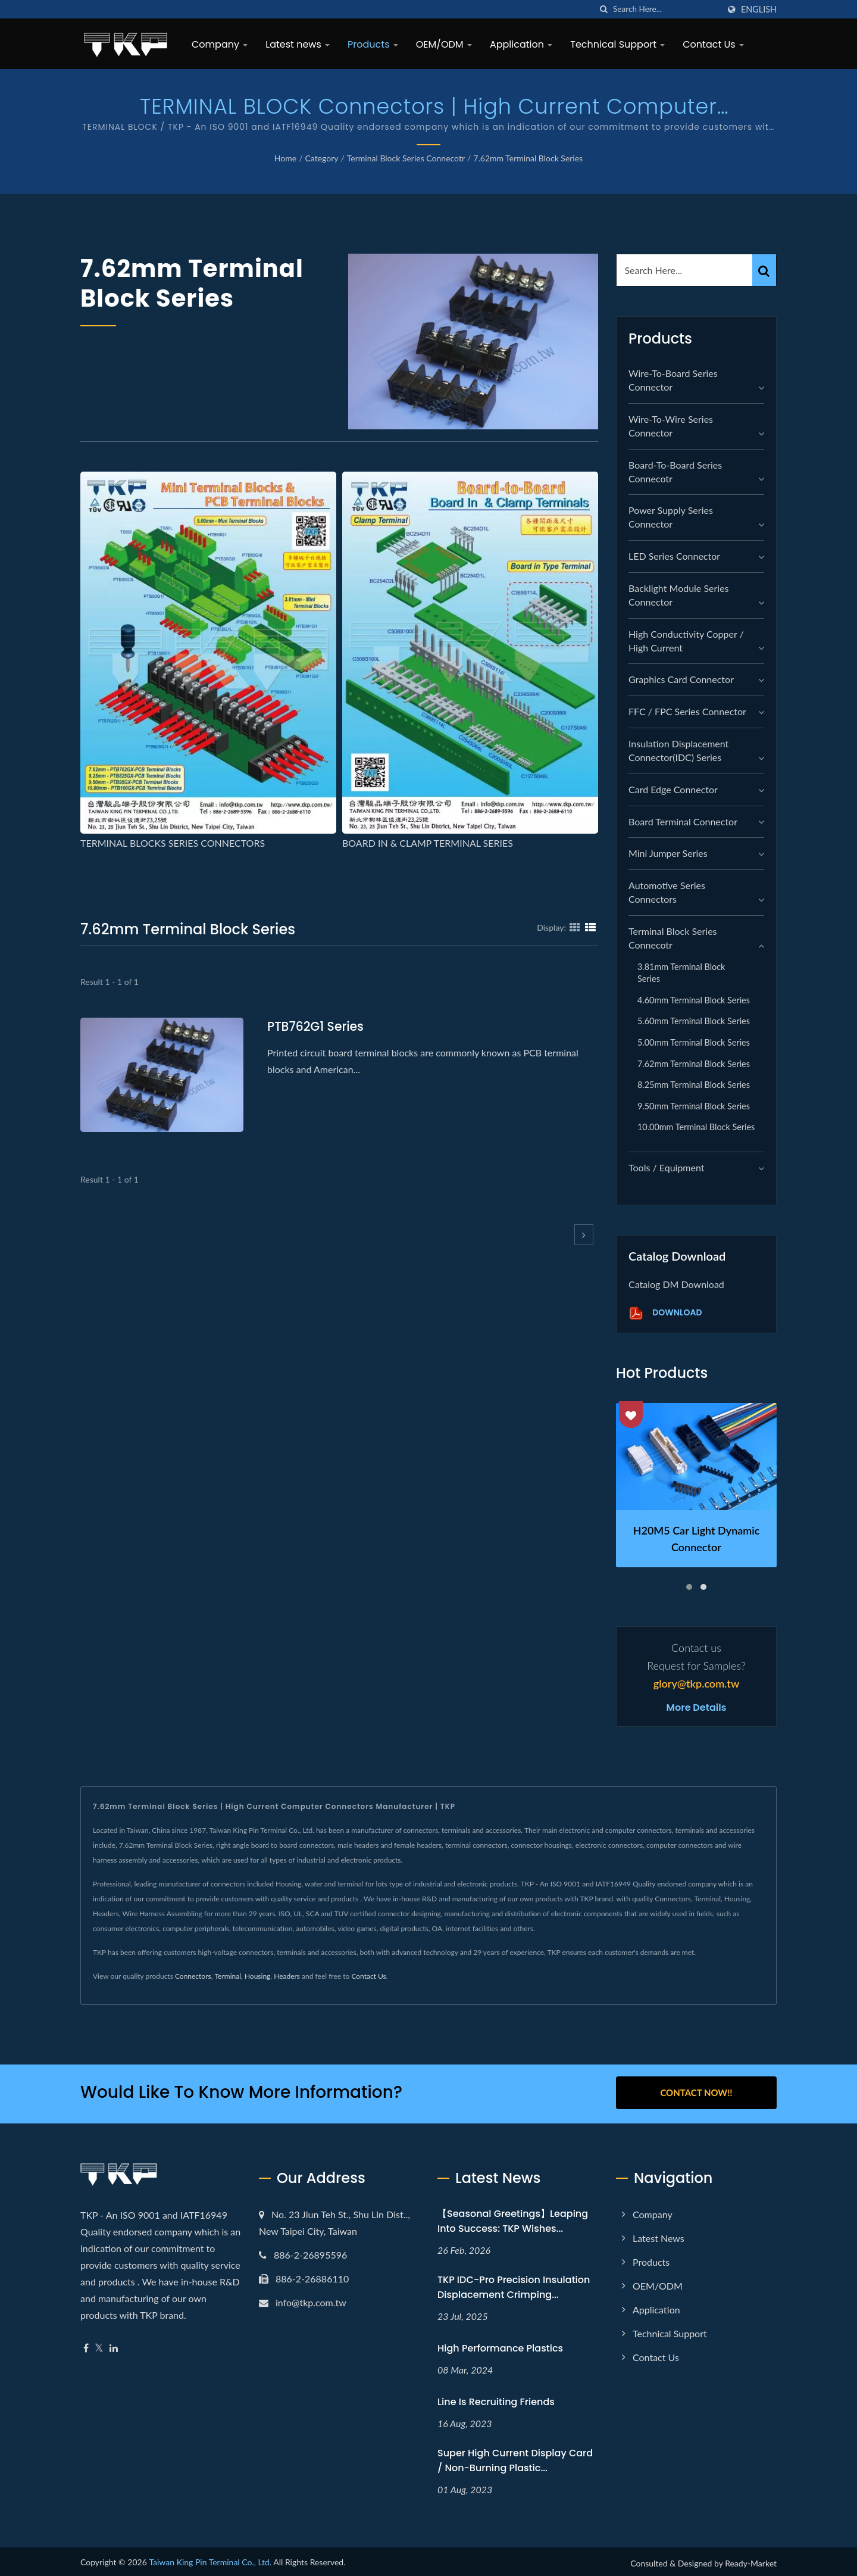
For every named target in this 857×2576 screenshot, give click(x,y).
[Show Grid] (575, 927)
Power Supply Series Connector (670, 516)
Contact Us (713, 44)
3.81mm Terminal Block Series (681, 973)
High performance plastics (500, 2346)
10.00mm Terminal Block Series (696, 1127)
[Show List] (590, 927)
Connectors (193, 1976)
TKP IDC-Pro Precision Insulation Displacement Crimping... (513, 2285)
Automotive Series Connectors (666, 892)
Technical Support (617, 44)
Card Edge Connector (673, 789)
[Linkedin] (114, 2346)
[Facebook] (86, 2346)
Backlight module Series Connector (678, 594)
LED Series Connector (674, 556)
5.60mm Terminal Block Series (693, 1021)
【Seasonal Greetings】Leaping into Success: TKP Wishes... (512, 2218)
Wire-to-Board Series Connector (673, 379)
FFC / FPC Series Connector (687, 711)
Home (285, 158)
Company (220, 44)
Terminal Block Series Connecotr (406, 158)
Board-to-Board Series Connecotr (675, 471)
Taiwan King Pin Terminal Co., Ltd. (210, 2560)
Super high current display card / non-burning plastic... (515, 2458)
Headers (287, 1976)
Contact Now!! (696, 2092)
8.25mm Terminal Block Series (693, 1085)
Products (373, 44)
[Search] (666, 9)
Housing (257, 1976)
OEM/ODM (444, 44)
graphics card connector (681, 679)
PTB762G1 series (317, 1026)
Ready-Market (751, 2561)
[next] (583, 1234)
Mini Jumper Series (668, 853)
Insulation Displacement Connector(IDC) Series (678, 750)
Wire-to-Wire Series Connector (670, 425)
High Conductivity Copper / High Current (686, 640)
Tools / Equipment (666, 1167)
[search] (604, 9)
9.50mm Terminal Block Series (693, 1106)
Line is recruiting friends (496, 2399)
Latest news (297, 44)
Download (665, 1313)
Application (521, 44)
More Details (697, 1707)
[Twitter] (99, 2346)
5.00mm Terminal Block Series (693, 1042)
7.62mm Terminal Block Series (528, 158)
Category (321, 158)
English (759, 9)
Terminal (228, 1976)
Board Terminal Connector (682, 821)
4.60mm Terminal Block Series (693, 1000)
